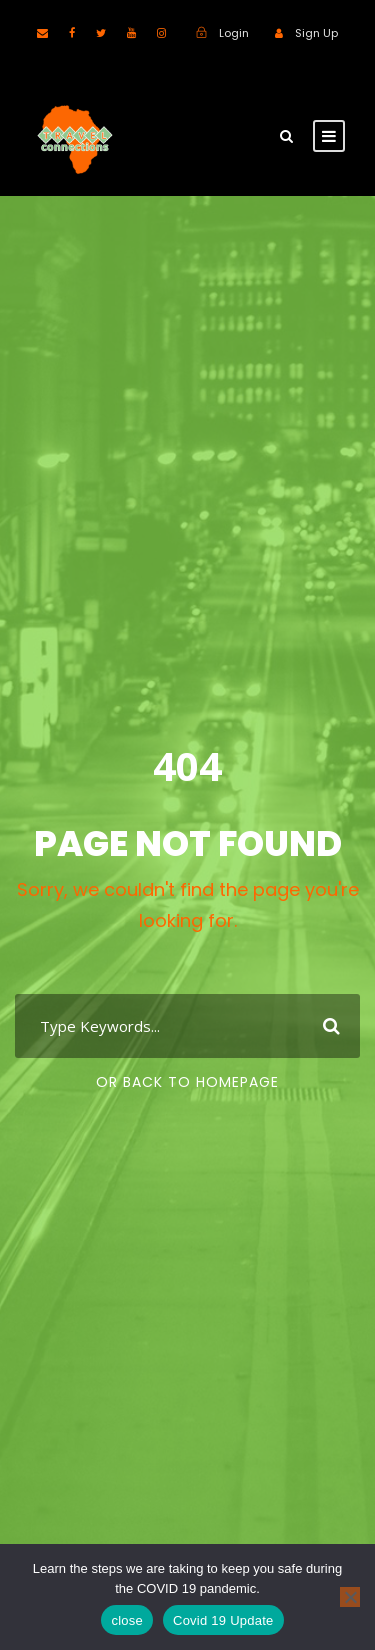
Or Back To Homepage (187, 1082)
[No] (350, 1597)
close (127, 1620)
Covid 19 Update (223, 1620)
